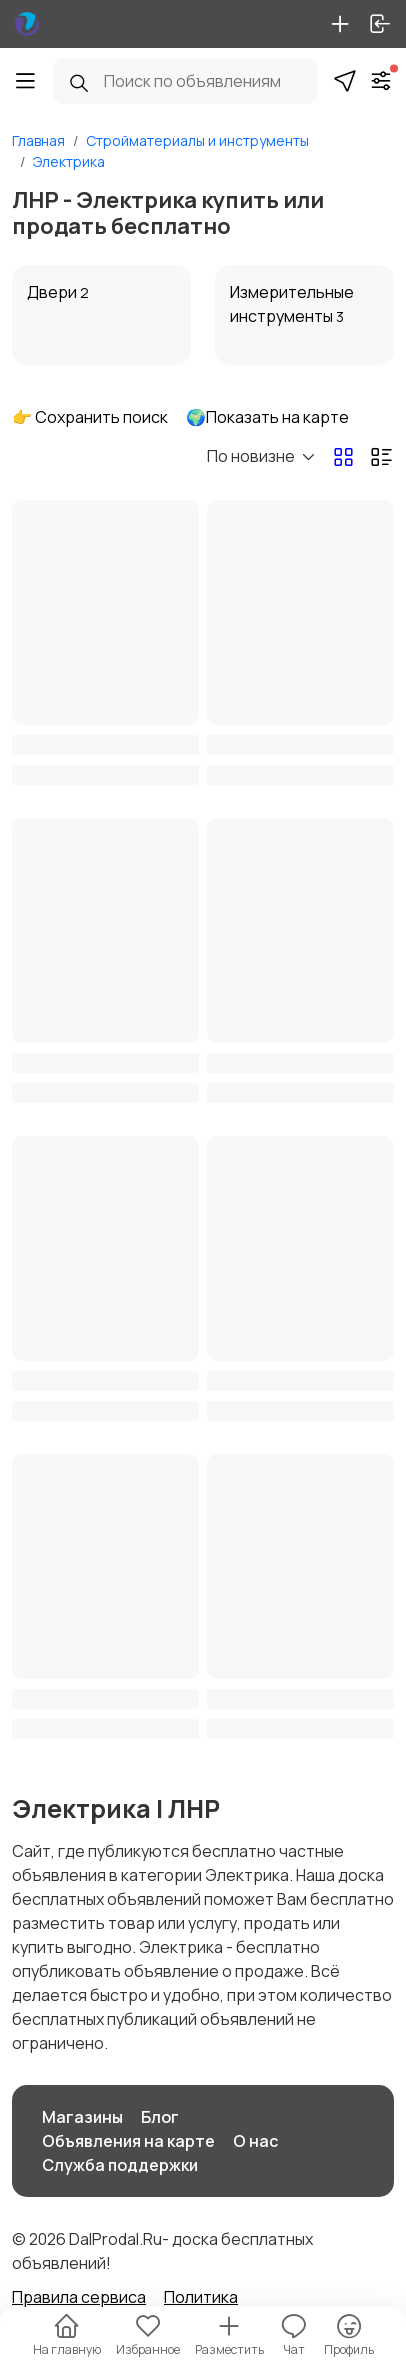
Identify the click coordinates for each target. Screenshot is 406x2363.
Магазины (82, 2117)
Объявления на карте (128, 2141)
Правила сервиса (79, 2297)
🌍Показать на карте (267, 417)
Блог (160, 2117)
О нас (255, 2141)
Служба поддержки (120, 2165)
